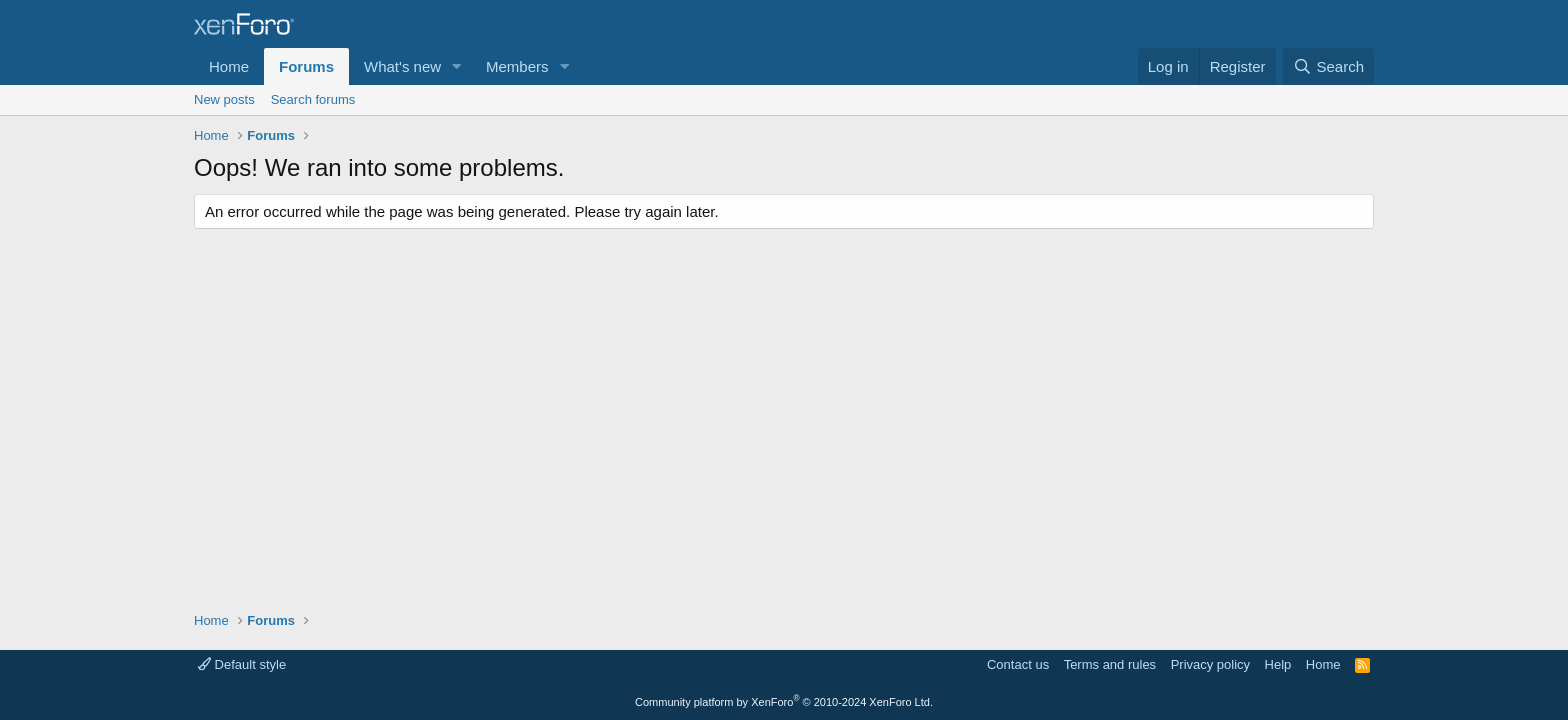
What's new (402, 66)
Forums (306, 66)
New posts (224, 99)
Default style (242, 664)
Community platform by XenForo (784, 702)
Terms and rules (1110, 664)
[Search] (1328, 66)
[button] (457, 66)
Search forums (313, 99)
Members (517, 66)
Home (229, 66)
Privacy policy (1210, 664)
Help (1278, 664)
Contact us (1018, 664)
